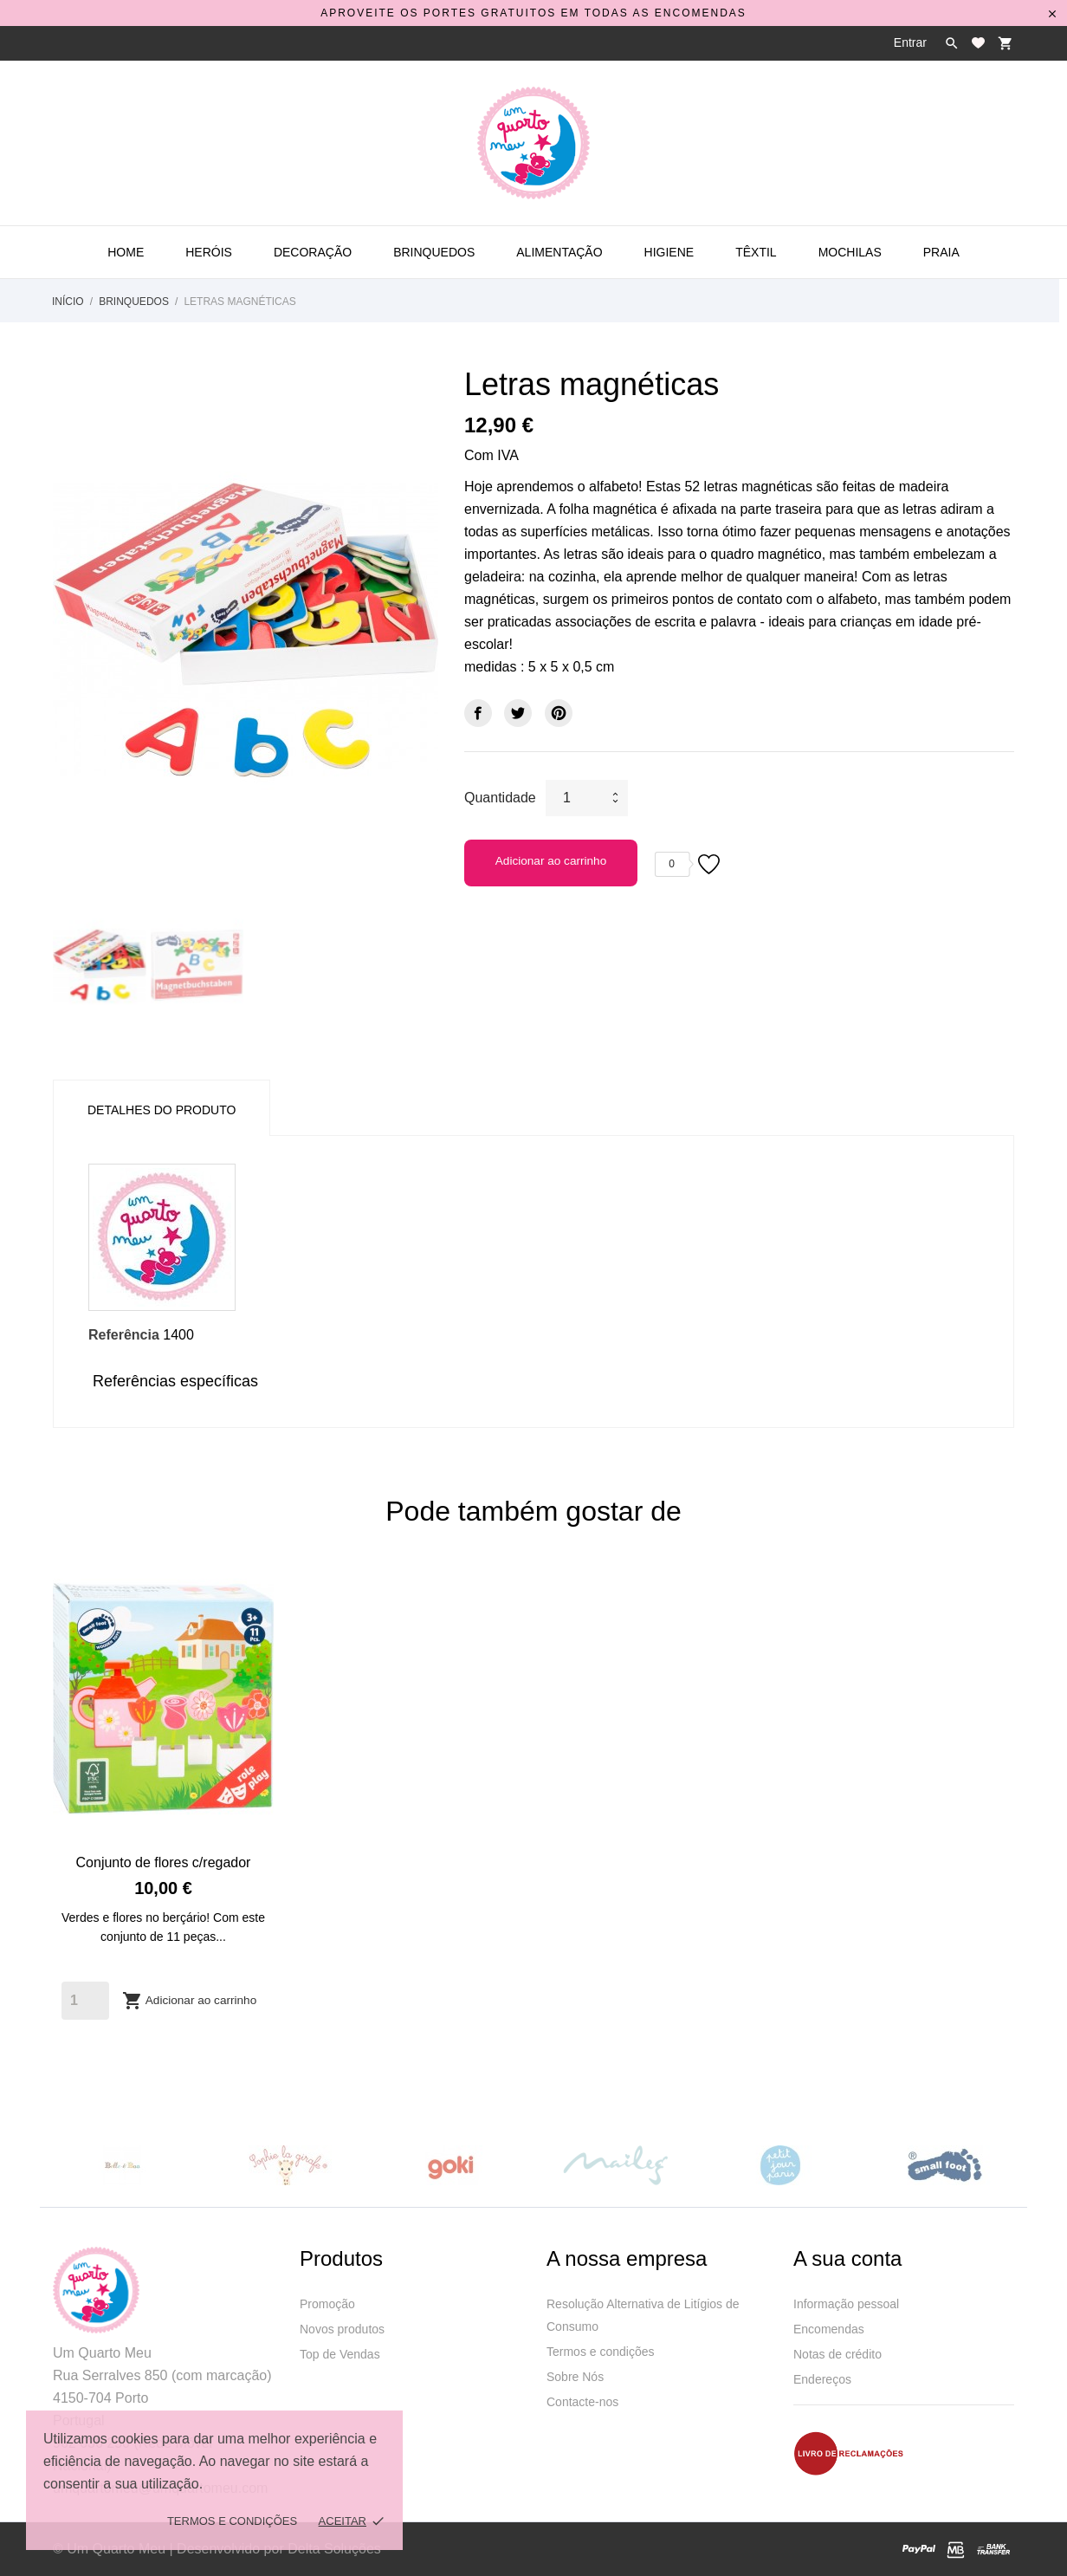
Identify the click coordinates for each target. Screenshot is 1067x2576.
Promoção (327, 2304)
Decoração (313, 252)
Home (125, 252)
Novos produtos (342, 2329)
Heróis (208, 252)
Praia (941, 252)
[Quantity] (85, 2001)
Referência (123, 1334)
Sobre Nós (575, 2377)
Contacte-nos (582, 2402)
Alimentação (559, 252)
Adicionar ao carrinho (550, 860)
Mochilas (850, 252)
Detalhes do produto (161, 1110)
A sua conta (847, 2258)
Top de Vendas (340, 2354)
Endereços (822, 2379)
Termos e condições (600, 2352)
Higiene (669, 252)
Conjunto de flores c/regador (163, 1862)
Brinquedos (434, 252)
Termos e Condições (232, 2520)
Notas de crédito (837, 2354)
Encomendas (828, 2329)
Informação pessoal (846, 2304)
